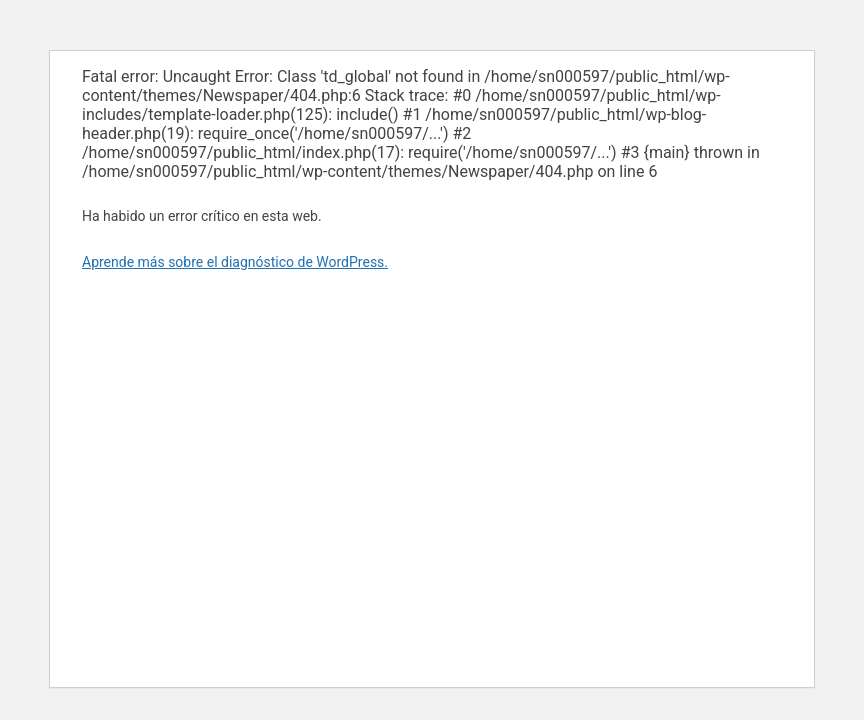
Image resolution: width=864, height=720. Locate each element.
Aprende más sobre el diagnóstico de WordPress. (235, 262)
